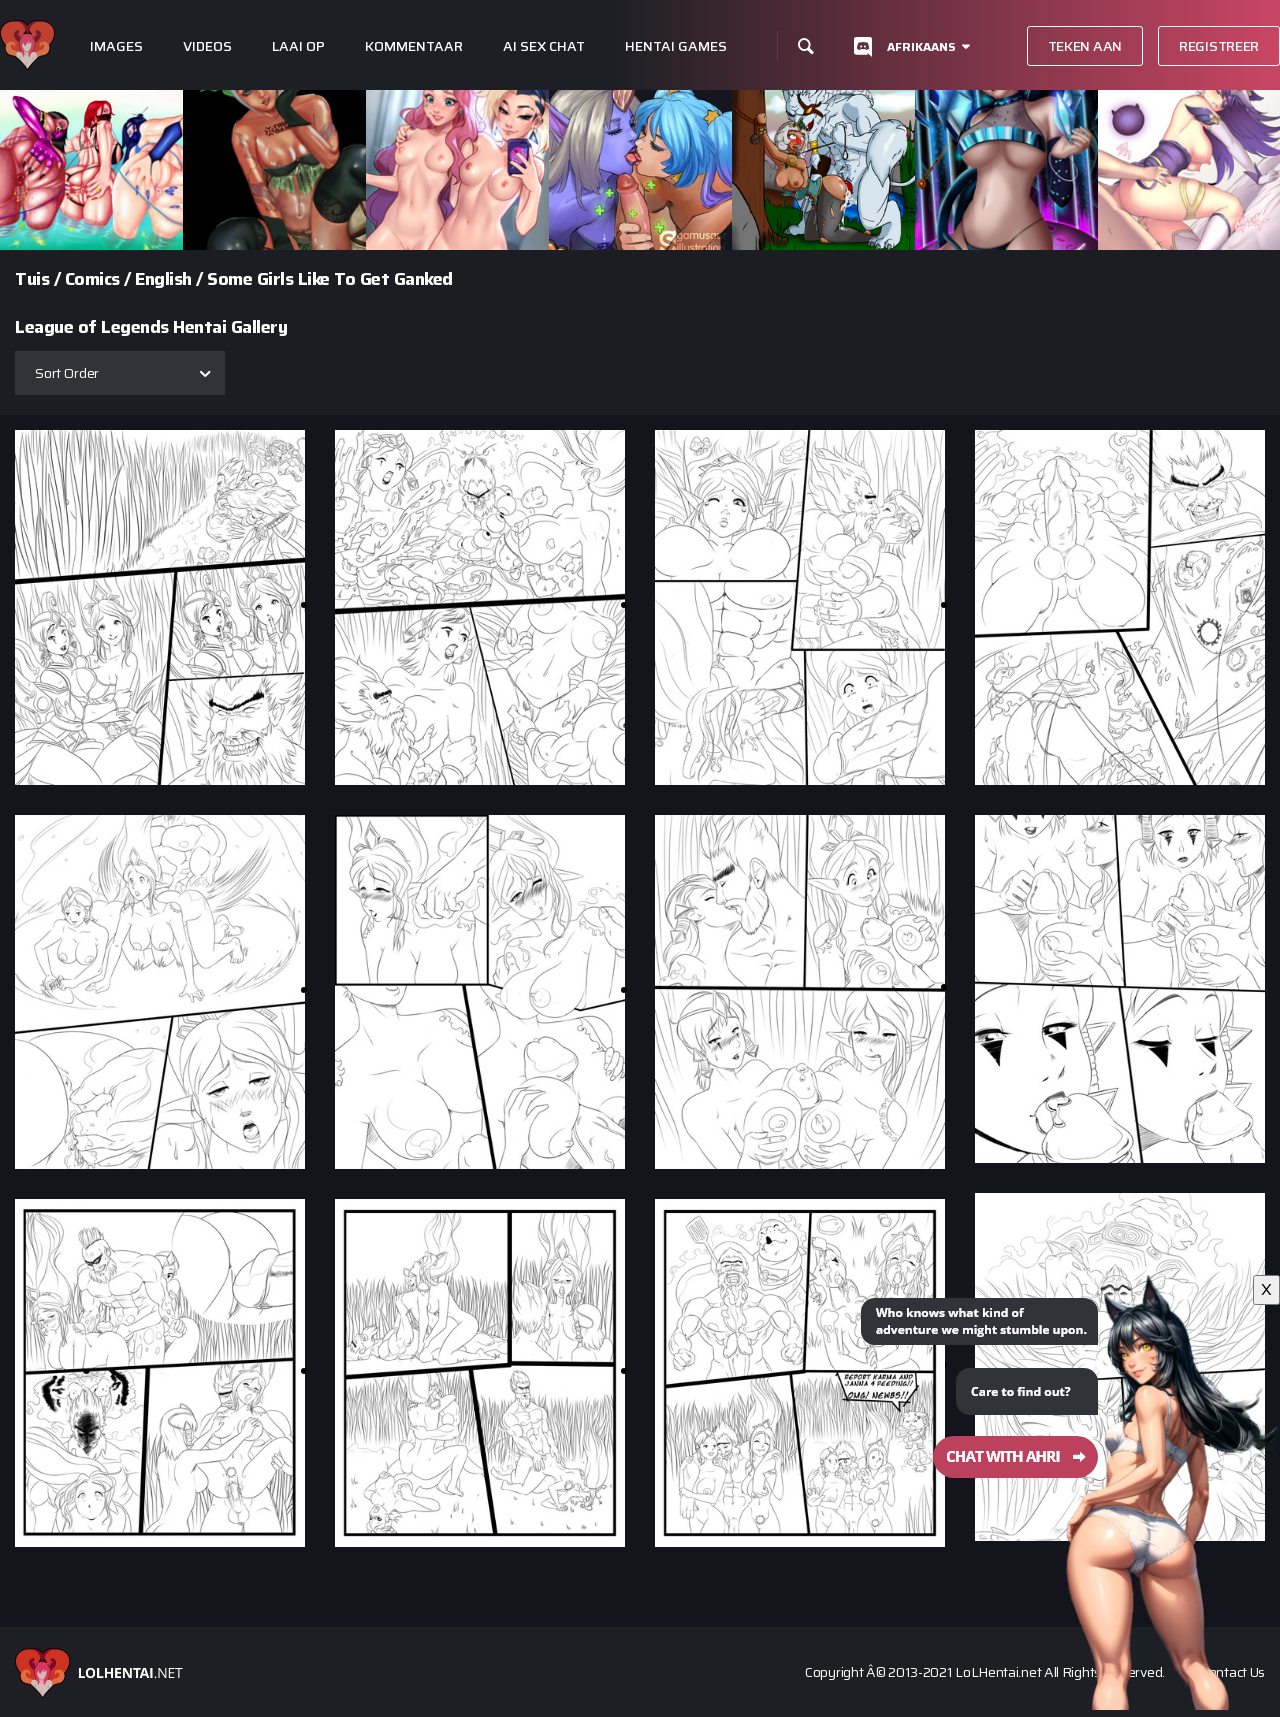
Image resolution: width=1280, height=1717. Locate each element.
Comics (92, 279)
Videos (207, 46)
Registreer (1219, 46)
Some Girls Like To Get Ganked (330, 279)
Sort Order (67, 373)
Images (116, 46)
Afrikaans (921, 46)
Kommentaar (414, 46)
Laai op (298, 46)
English (163, 279)
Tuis (32, 279)
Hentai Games (676, 46)
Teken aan (1085, 46)
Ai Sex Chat (544, 46)
